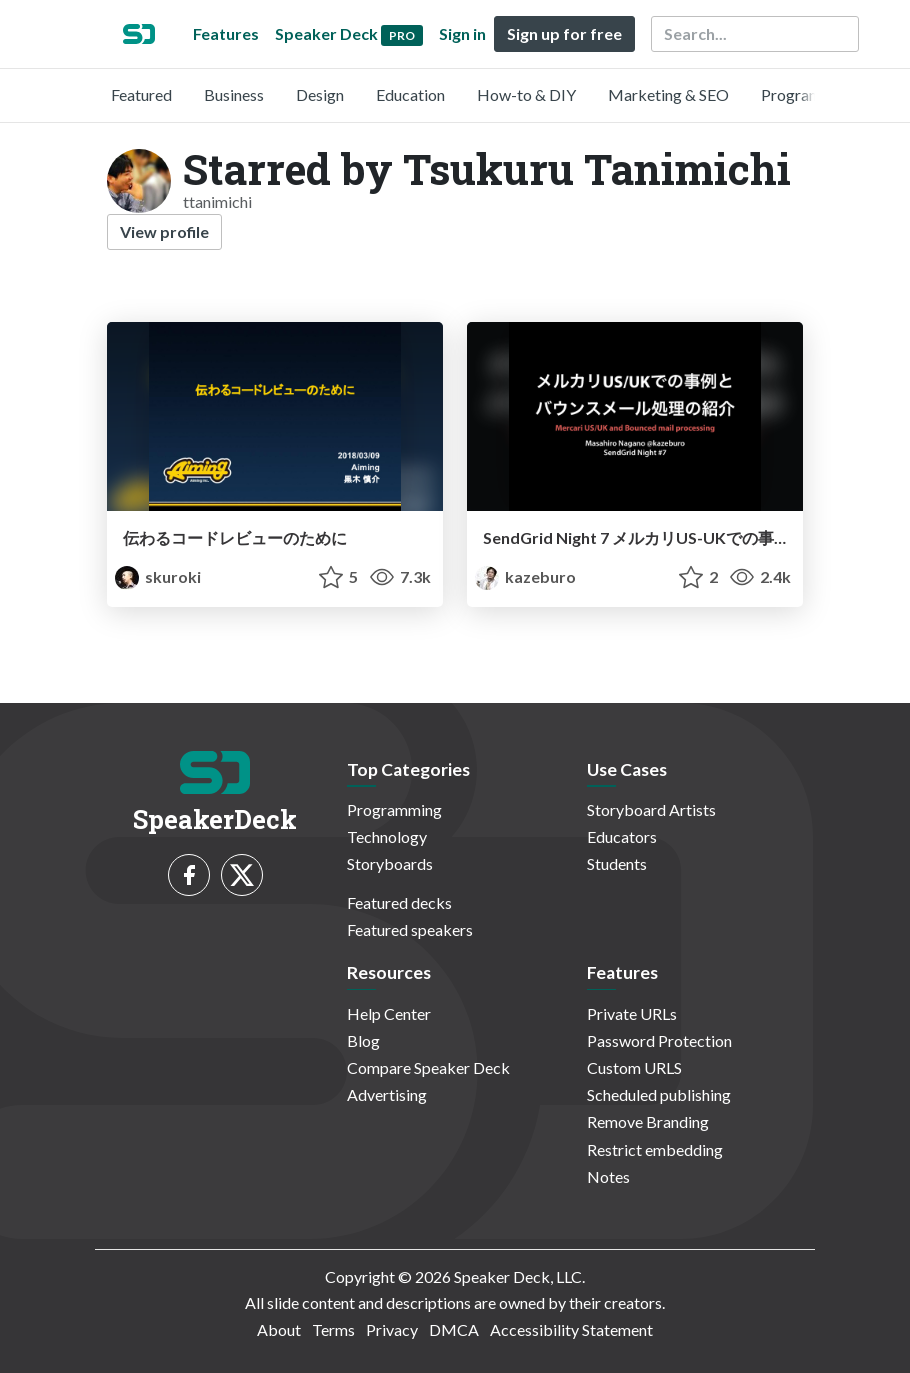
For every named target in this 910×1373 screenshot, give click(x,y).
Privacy (392, 1329)
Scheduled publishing (659, 1094)
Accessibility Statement (571, 1329)
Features (226, 33)
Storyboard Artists (651, 809)
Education (410, 94)
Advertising (387, 1094)
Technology (387, 836)
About (279, 1329)
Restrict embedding (655, 1149)
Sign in (462, 33)
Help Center (389, 1013)
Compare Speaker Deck (428, 1067)
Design (320, 94)
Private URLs (632, 1013)
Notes (608, 1176)
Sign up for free (564, 33)
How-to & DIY (526, 94)
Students (617, 863)
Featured (141, 94)
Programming (808, 94)
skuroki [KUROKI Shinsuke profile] (158, 576)
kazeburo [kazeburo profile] (525, 576)
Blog (363, 1040)
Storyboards (390, 863)
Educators (622, 836)
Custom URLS (634, 1067)
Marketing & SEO (668, 94)
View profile (164, 231)
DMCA (454, 1329)
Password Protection (659, 1040)
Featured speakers (410, 929)
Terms (333, 1329)
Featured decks (399, 902)
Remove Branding (648, 1121)
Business (234, 94)
